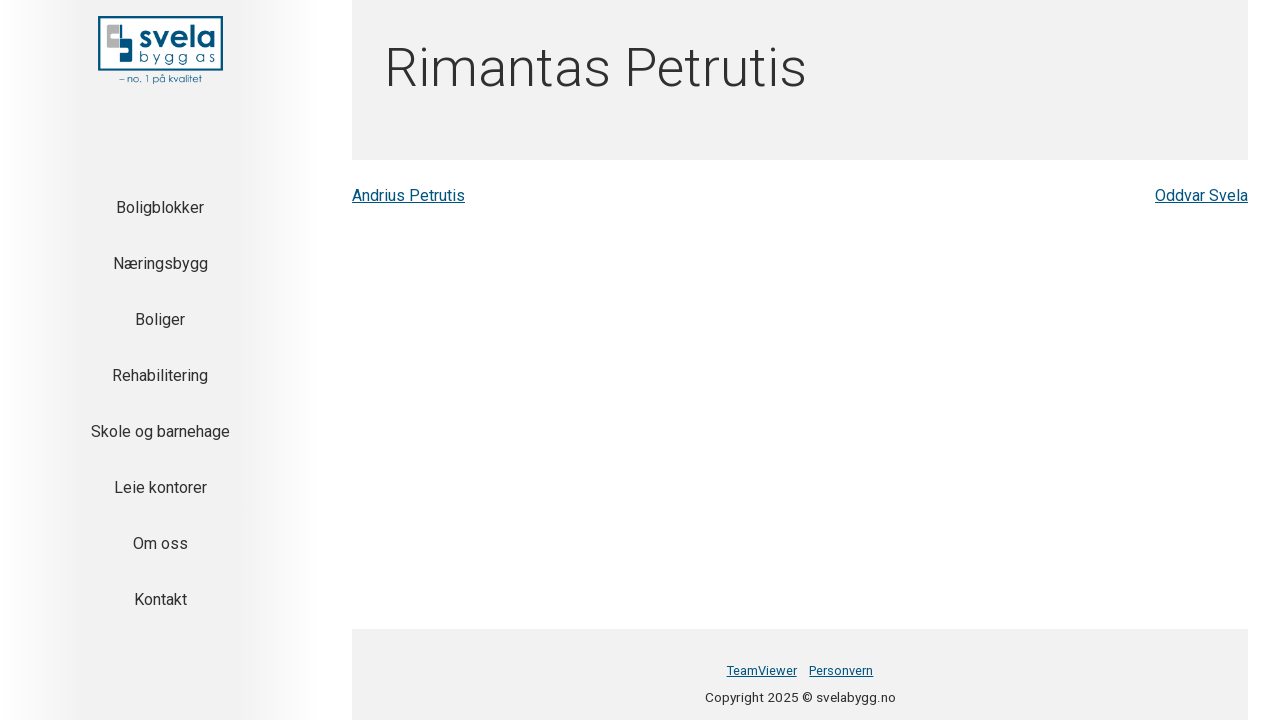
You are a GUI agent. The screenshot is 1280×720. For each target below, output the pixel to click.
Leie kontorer (160, 487)
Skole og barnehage (160, 431)
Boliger (160, 319)
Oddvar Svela (1201, 195)
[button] (160, 50)
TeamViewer (762, 670)
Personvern (841, 670)
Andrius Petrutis (408, 195)
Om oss (160, 543)
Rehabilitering (160, 375)
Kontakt (160, 599)
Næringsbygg (160, 263)
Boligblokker (160, 207)
